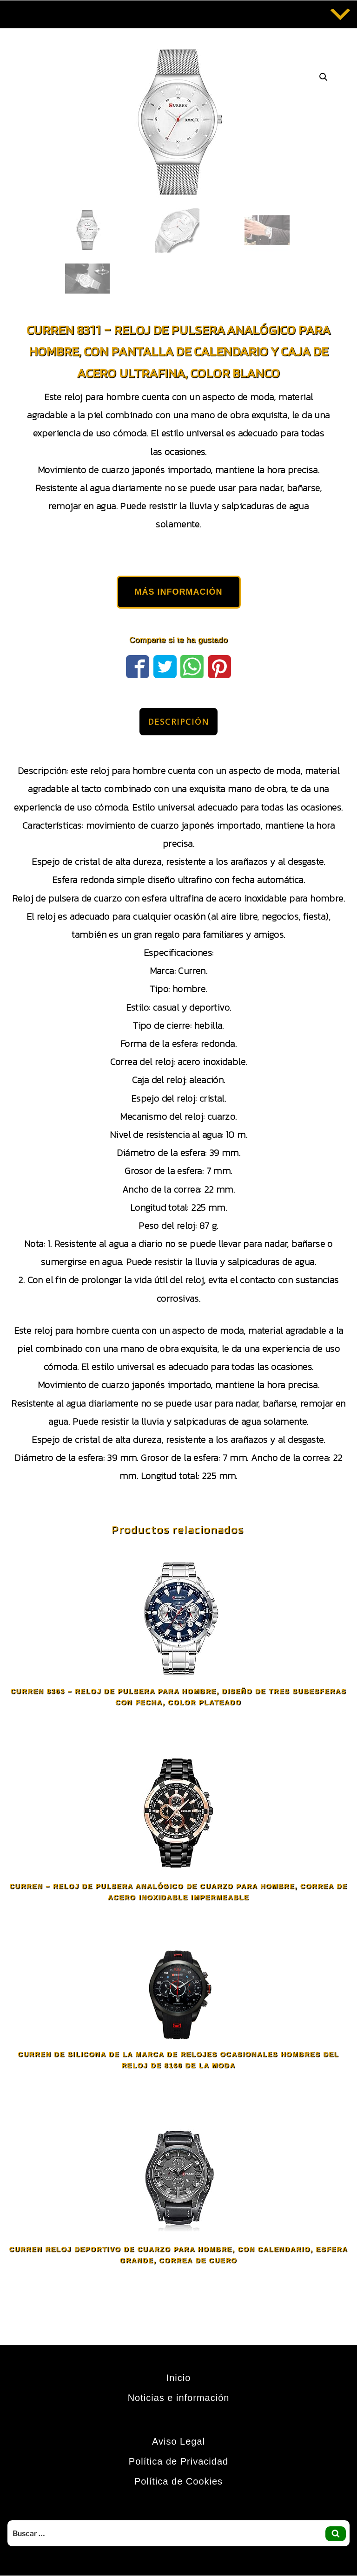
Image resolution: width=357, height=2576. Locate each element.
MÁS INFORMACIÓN (179, 592)
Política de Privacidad (178, 2461)
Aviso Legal (178, 2441)
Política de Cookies (178, 2481)
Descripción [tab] (178, 721)
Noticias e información (179, 2398)
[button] (323, 77)
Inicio (178, 2378)
